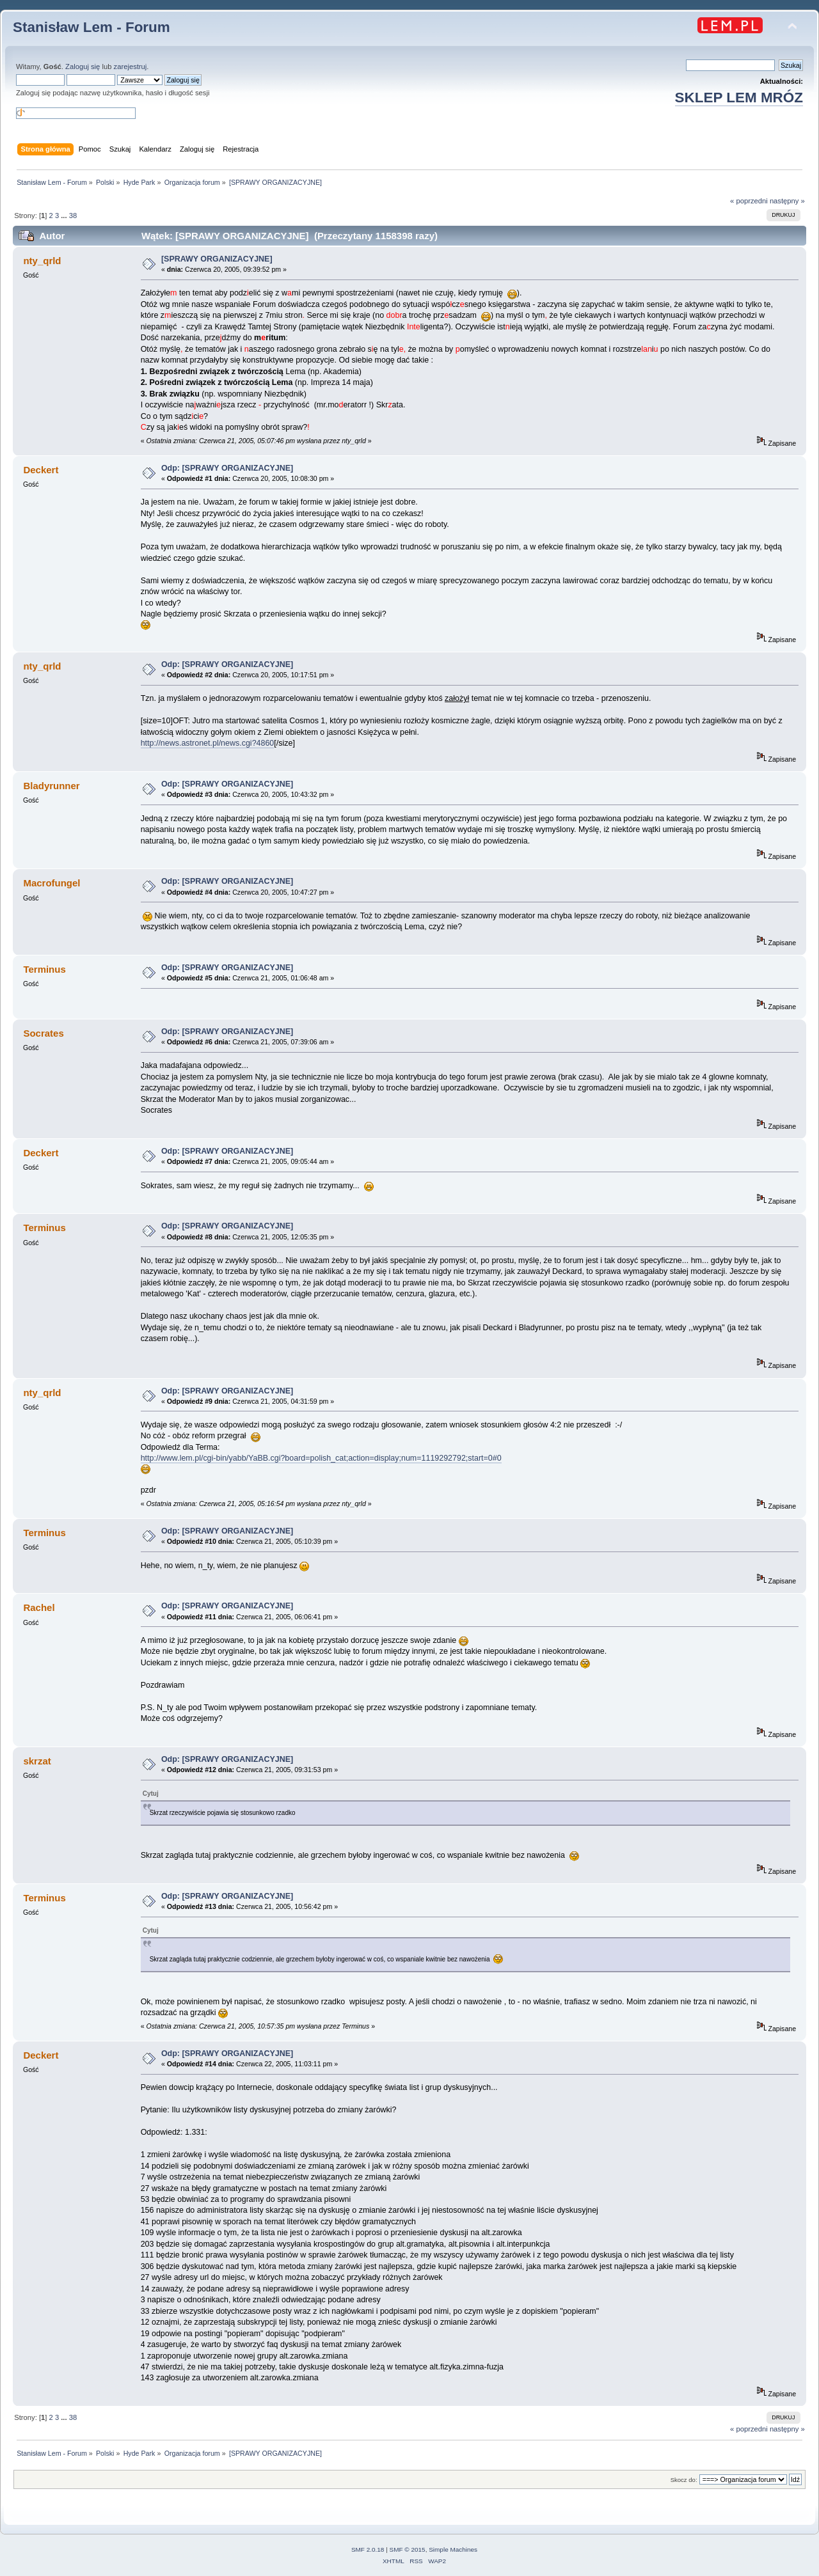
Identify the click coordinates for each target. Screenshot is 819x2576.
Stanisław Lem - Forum (91, 27)
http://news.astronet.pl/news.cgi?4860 (207, 743)
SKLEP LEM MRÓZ (739, 98)
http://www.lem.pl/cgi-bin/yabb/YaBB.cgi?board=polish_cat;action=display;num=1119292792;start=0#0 (321, 1458)
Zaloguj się (82, 66)
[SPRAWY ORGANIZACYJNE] (217, 259)
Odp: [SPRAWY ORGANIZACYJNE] (227, 468)
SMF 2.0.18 (368, 2549)
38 (73, 215)
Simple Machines (453, 2549)
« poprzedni (749, 201)
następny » (787, 201)
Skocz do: (684, 2479)
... (64, 215)
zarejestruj (130, 66)
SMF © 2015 (407, 2549)
